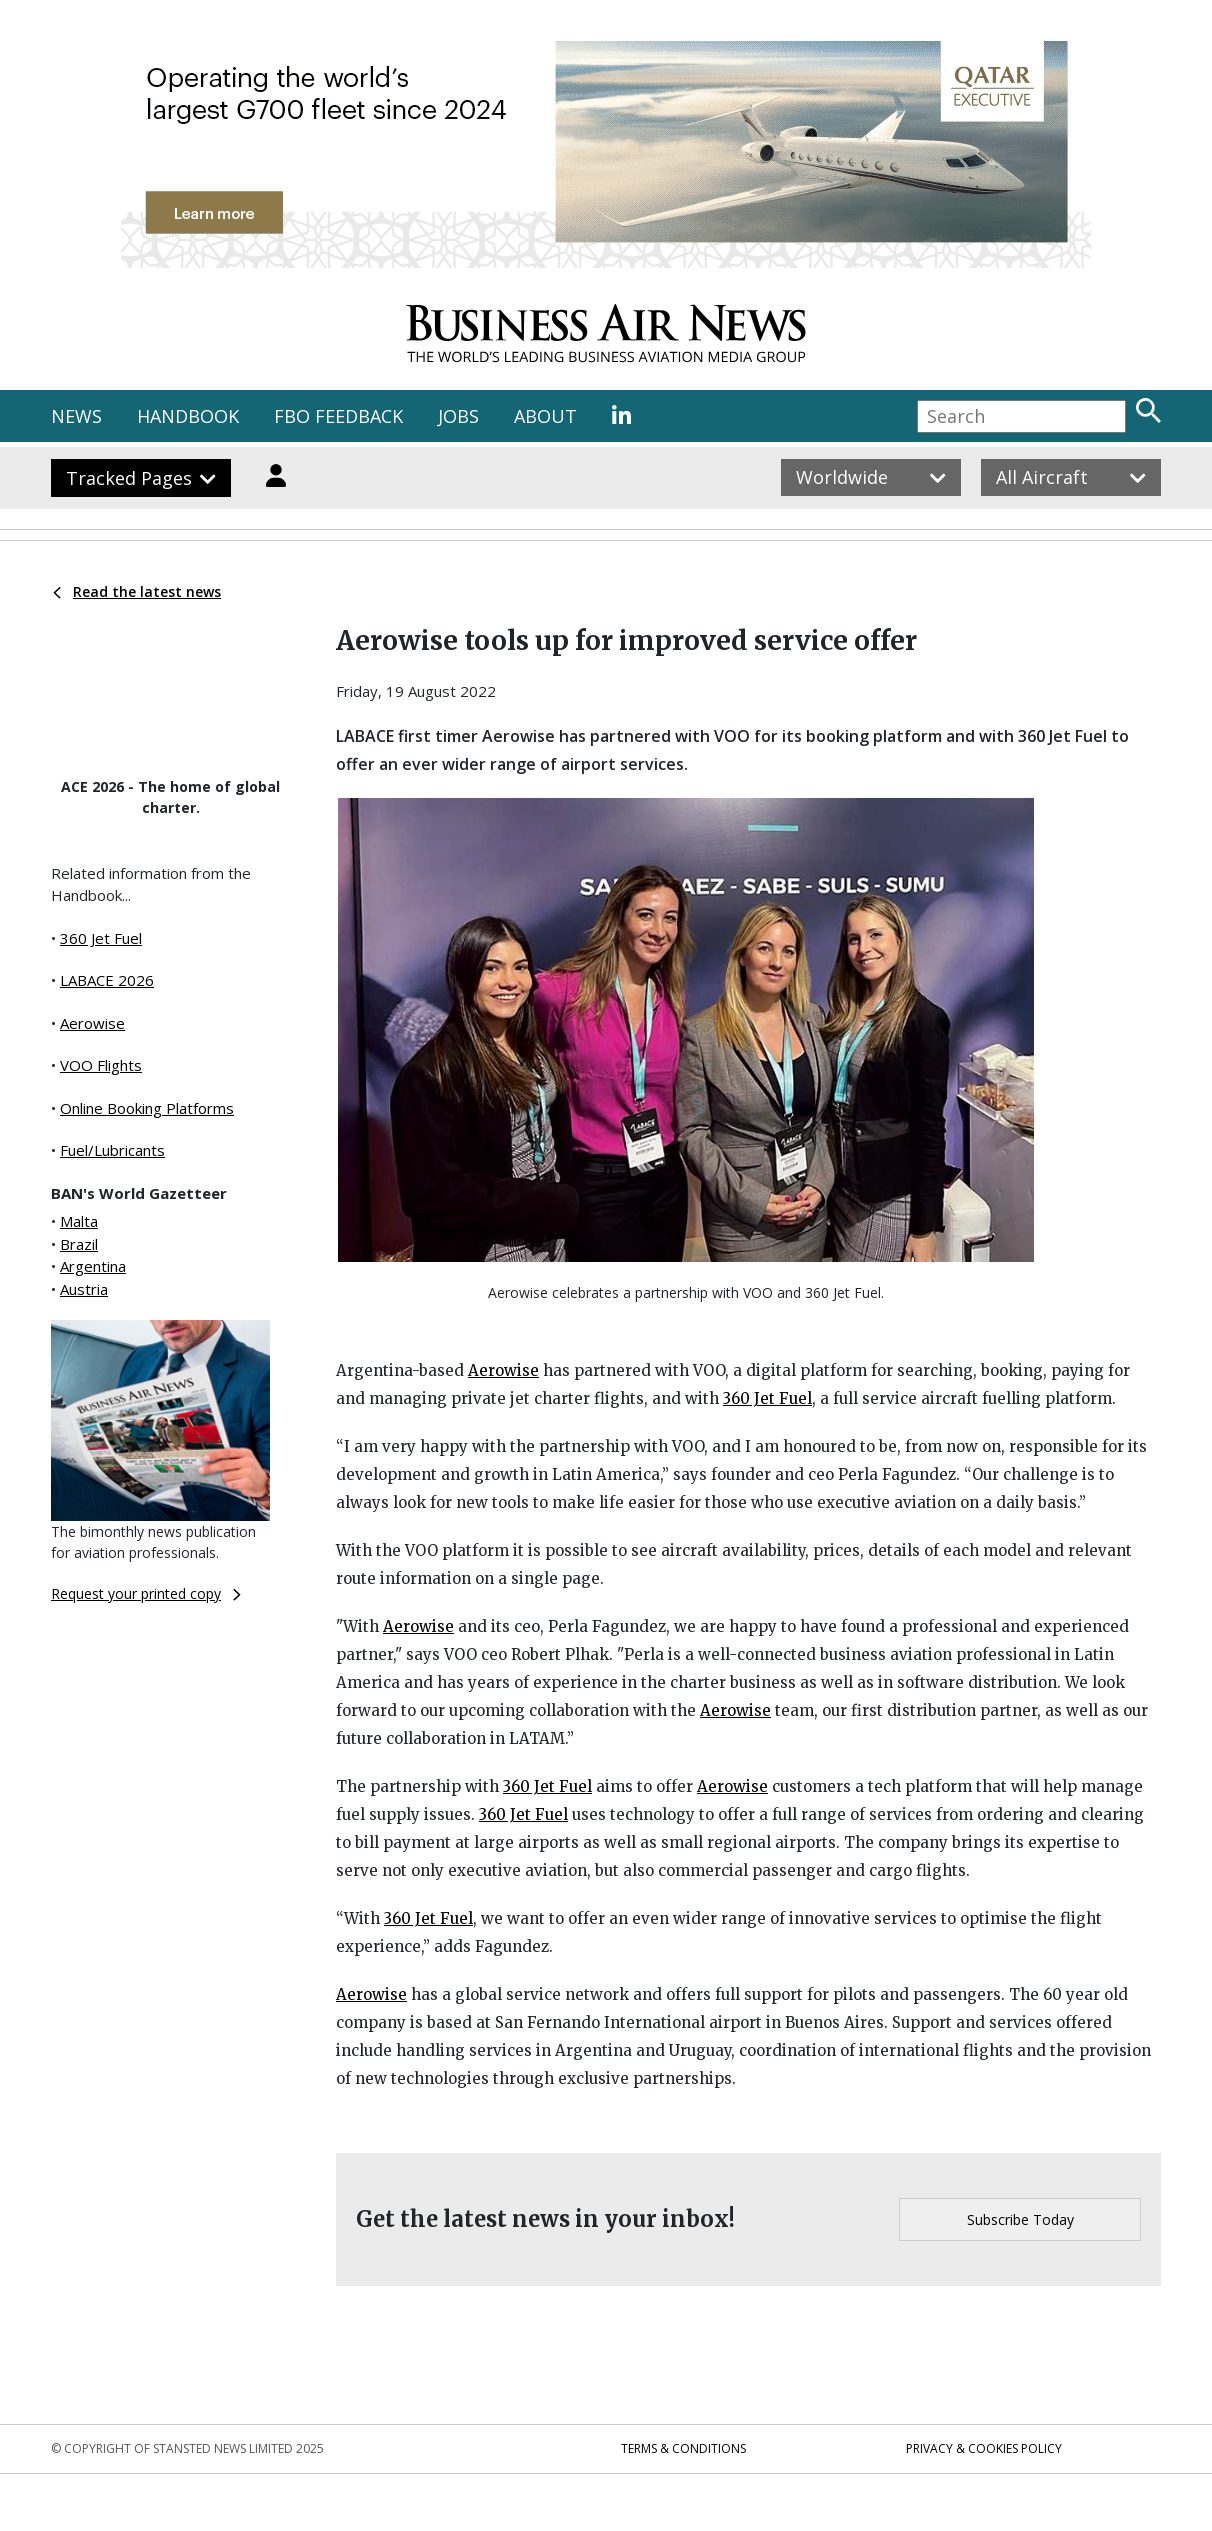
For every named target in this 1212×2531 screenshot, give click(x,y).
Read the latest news (137, 591)
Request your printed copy (146, 1593)
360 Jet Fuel (101, 938)
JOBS (458, 416)
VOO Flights (101, 1065)
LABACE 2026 (107, 980)
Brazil (79, 1244)
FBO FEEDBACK (338, 416)
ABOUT (545, 416)
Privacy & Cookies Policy (984, 2448)
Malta (79, 1221)
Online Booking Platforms (147, 1108)
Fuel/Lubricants (112, 1150)
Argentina (93, 1266)
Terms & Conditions (683, 2448)
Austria (84, 1289)
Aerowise (92, 1023)
